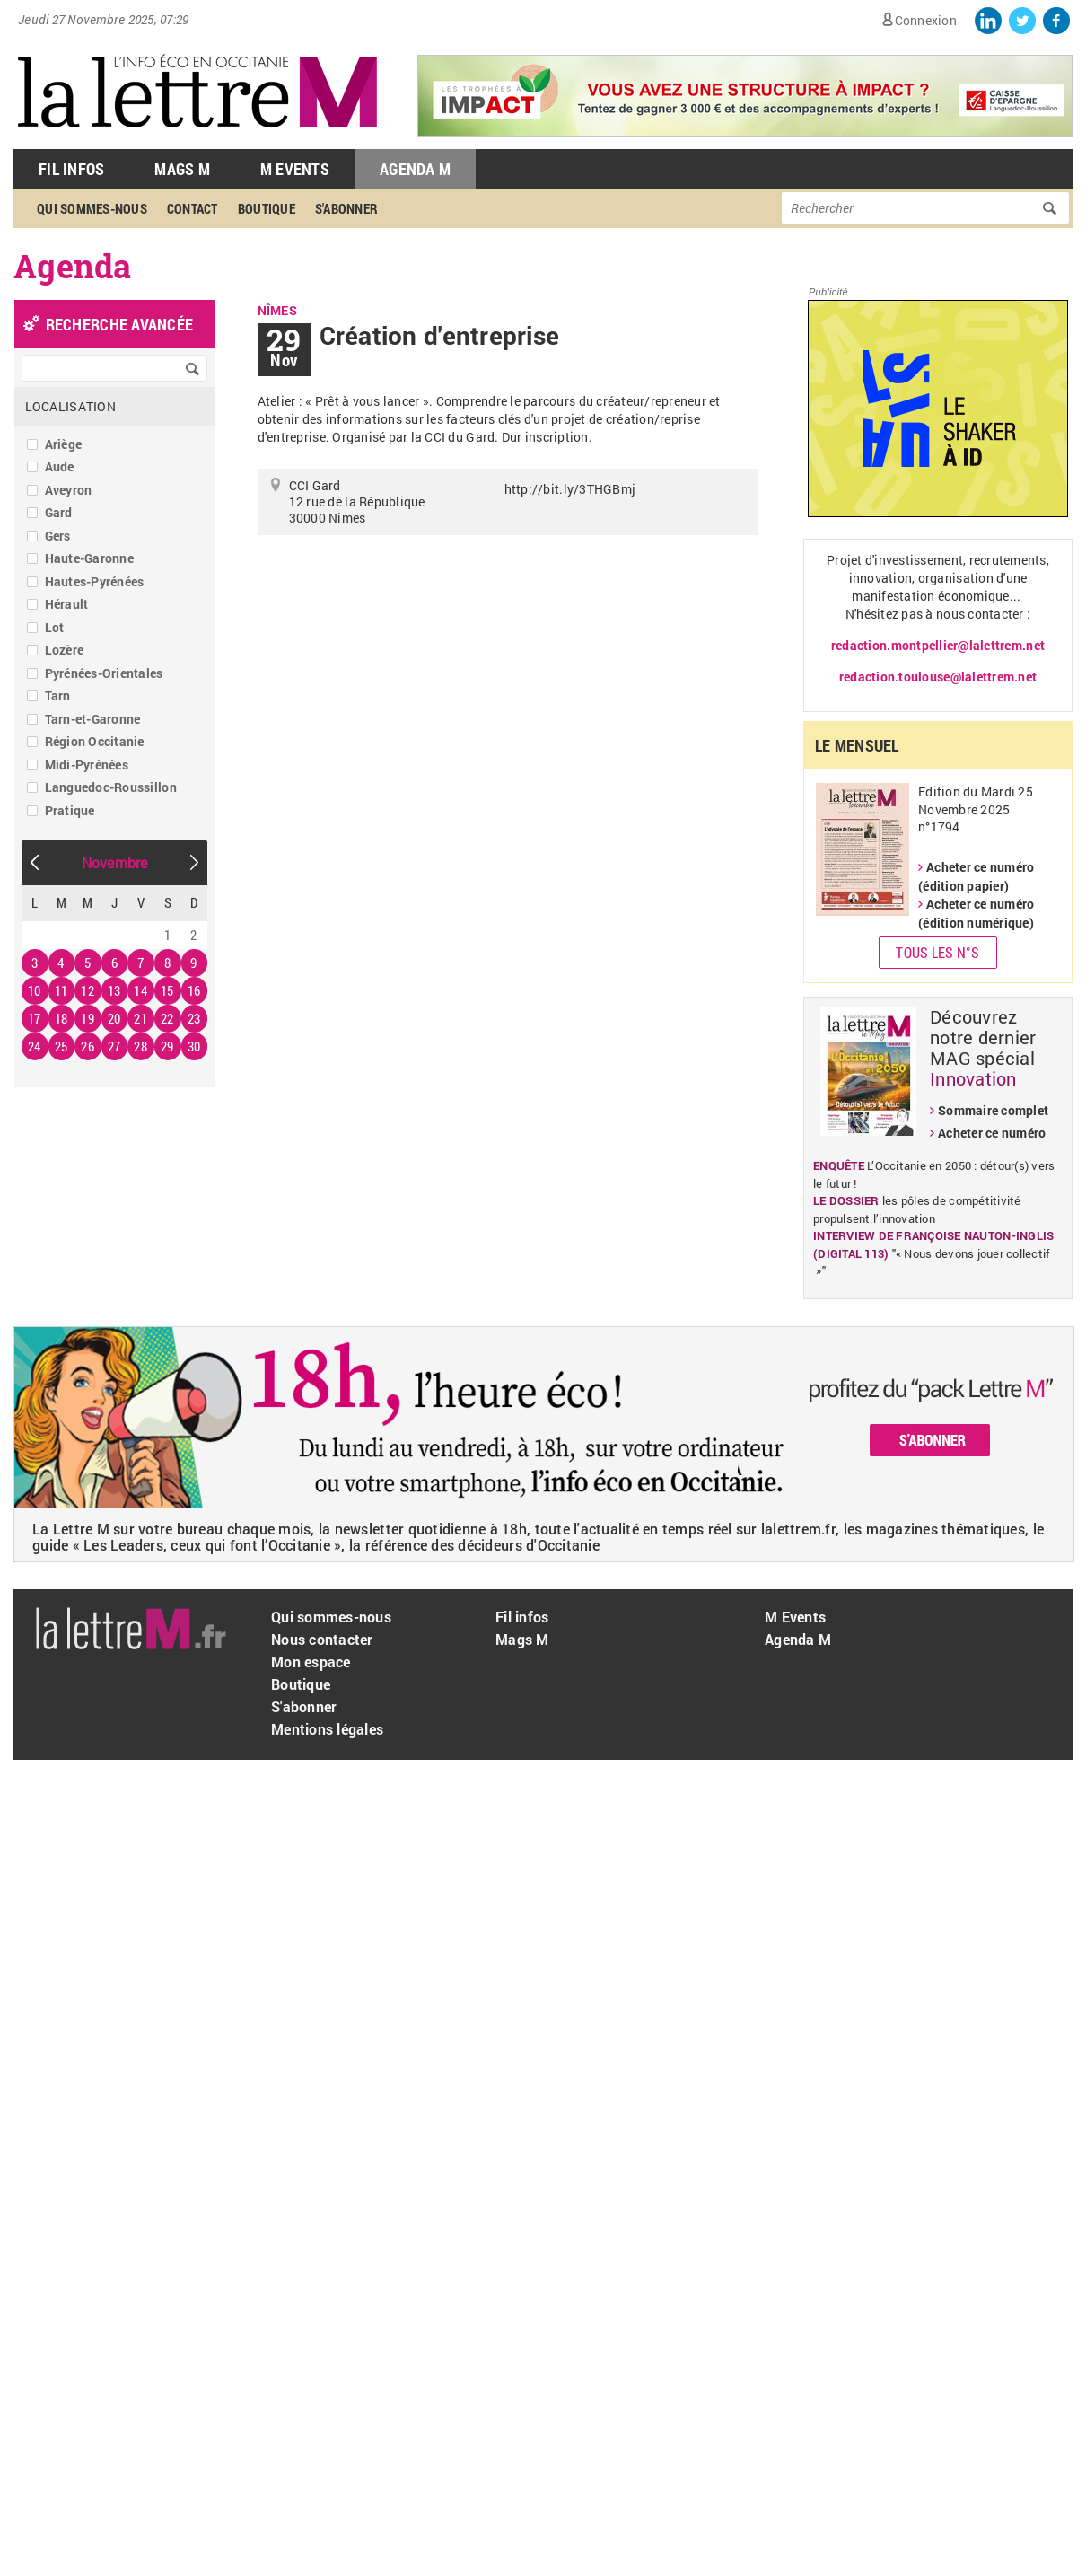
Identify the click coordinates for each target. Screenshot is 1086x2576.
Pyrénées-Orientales (104, 672)
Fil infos (521, 1616)
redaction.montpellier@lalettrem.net (938, 645)
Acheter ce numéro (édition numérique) (976, 913)
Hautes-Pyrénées (95, 581)
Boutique (266, 208)
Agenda (72, 265)
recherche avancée (119, 324)
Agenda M (415, 169)
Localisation (70, 406)
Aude (59, 466)
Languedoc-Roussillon (111, 787)
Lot (55, 627)
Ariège (64, 444)
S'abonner (346, 208)
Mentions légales (327, 1728)
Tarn (58, 695)
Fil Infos (71, 169)
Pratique (70, 810)
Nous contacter (322, 1639)
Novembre (115, 862)
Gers (58, 535)
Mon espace (311, 1661)
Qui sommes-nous (92, 208)
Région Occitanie (95, 741)
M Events (294, 169)
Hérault (67, 603)
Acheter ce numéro (992, 1132)
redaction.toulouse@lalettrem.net (938, 676)
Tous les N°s (937, 952)
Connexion (926, 20)
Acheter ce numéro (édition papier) (976, 876)
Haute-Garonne (89, 558)
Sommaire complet (993, 1110)
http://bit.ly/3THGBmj (569, 488)
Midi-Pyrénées (86, 764)
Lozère (64, 649)
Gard (59, 512)
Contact (192, 208)
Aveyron (68, 489)
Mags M (182, 169)
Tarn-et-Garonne (93, 718)
